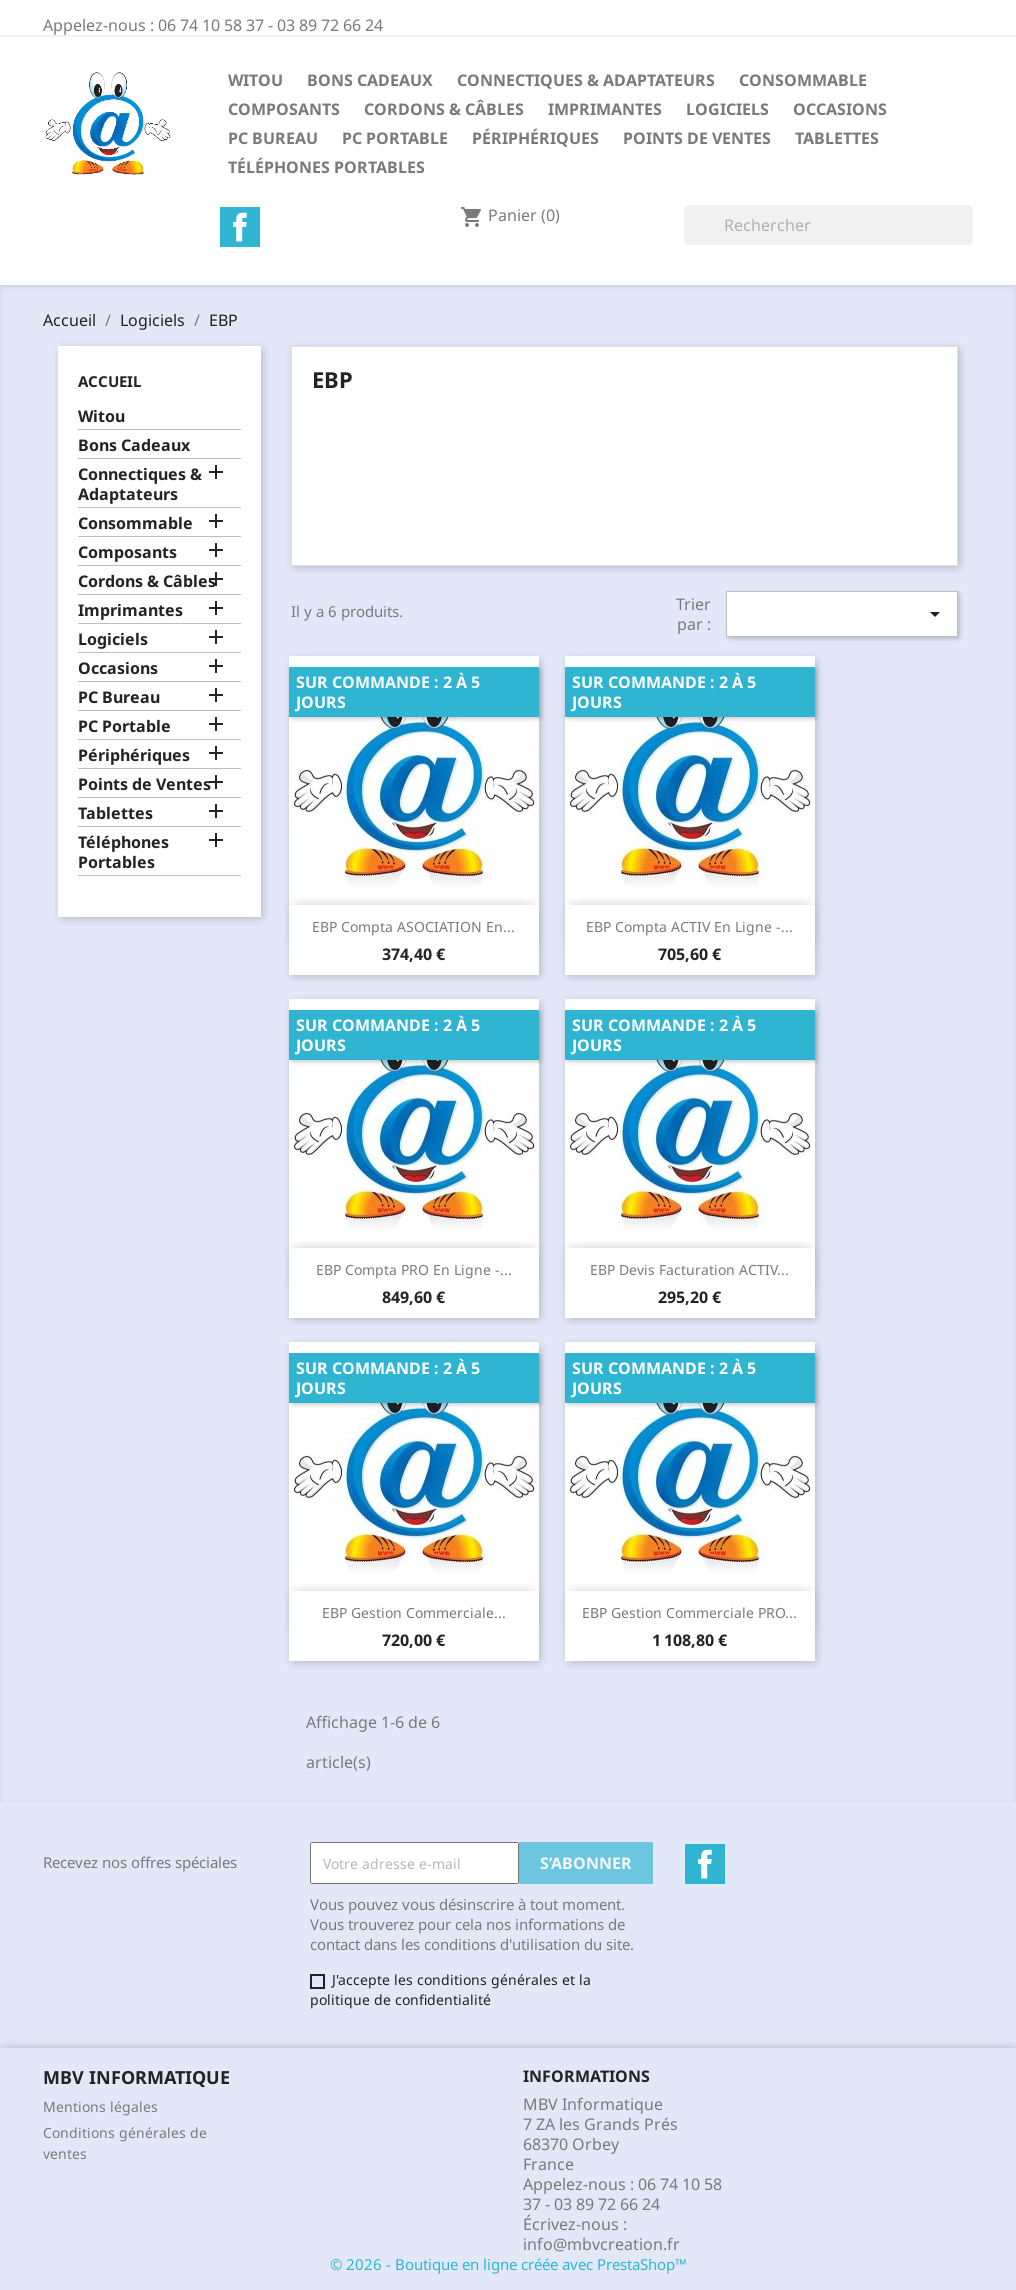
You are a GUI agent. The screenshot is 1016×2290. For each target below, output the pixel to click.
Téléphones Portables (326, 167)
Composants (284, 109)
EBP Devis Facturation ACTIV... (689, 1269)
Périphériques (535, 138)
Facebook (240, 227)
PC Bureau (273, 138)
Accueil (109, 381)
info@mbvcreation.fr (601, 2244)
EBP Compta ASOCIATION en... (413, 926)
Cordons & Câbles (444, 109)
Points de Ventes (697, 138)
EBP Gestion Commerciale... (414, 1612)
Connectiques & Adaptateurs (586, 80)
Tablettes (837, 138)
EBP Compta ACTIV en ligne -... (689, 926)
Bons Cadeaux (370, 80)
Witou (255, 80)
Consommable (803, 80)
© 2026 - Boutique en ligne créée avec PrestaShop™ (508, 2264)
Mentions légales (100, 2106)
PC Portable (395, 138)
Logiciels (727, 109)
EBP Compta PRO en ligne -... (414, 1269)
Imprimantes (605, 109)
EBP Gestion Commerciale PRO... (689, 1612)
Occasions (840, 109)
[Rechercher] (828, 225)
